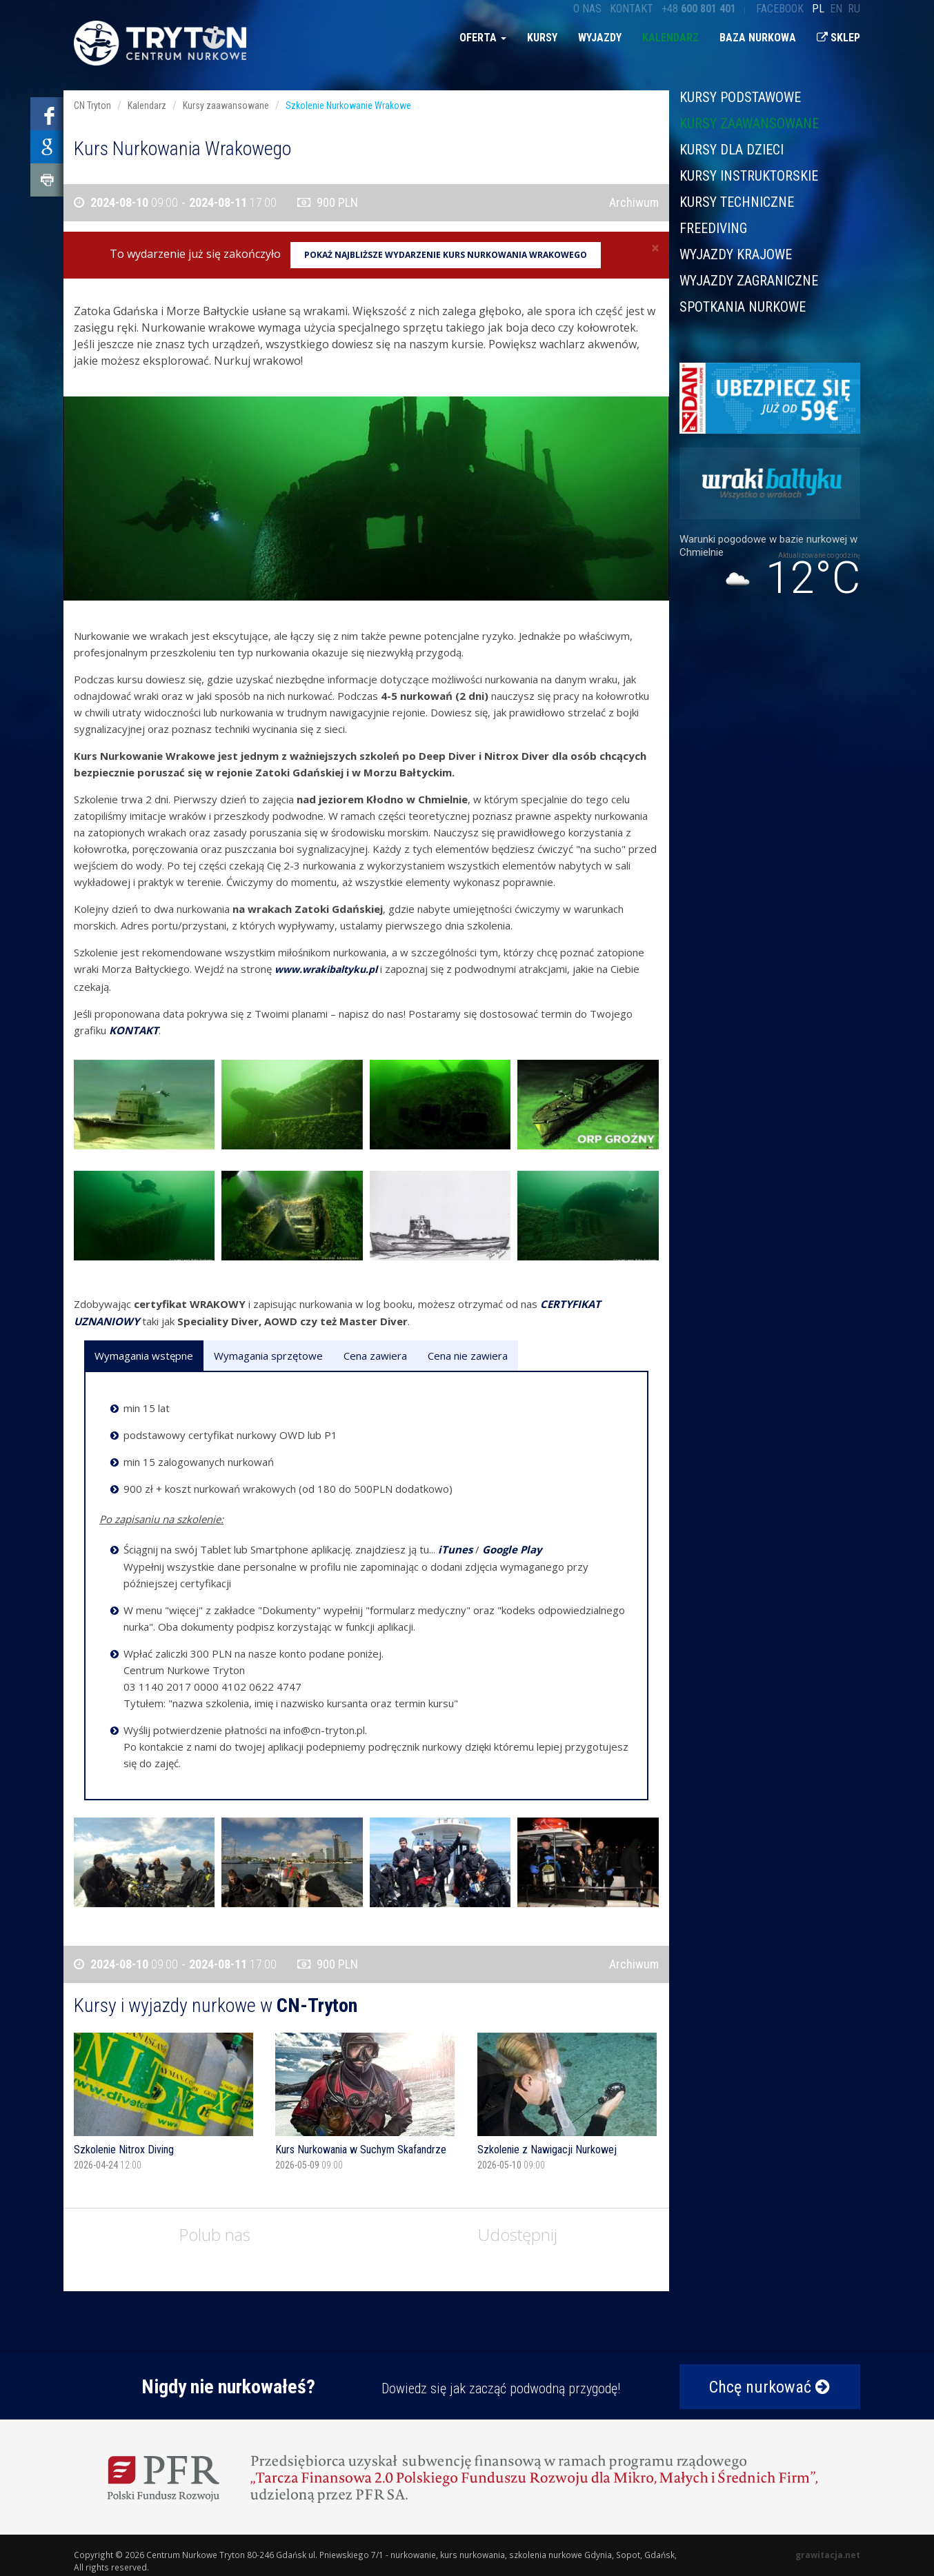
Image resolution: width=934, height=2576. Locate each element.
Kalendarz (670, 37)
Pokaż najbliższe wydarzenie (445, 255)
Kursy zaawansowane (749, 123)
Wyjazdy (600, 37)
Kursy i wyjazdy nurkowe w (215, 2005)
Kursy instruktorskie (748, 176)
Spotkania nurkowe (742, 306)
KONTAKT (134, 1030)
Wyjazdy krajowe (735, 254)
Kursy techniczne (736, 202)
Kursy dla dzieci (731, 149)
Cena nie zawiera (468, 1355)
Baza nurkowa (757, 37)
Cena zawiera (375, 1355)
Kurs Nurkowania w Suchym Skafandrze (360, 2149)
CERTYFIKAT (570, 1304)
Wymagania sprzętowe (268, 1355)
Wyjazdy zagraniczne (748, 280)
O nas (587, 8)
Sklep (838, 37)
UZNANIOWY (106, 1321)
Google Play (512, 1549)
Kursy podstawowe (740, 97)
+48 (699, 8)
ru (854, 8)
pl (818, 8)
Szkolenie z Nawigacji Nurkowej (547, 2149)
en (836, 8)
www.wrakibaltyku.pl (326, 969)
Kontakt (631, 8)
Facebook (780, 8)
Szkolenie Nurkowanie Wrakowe (348, 105)
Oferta (482, 37)
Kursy (542, 37)
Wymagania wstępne (144, 1355)
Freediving (713, 228)
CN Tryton (92, 105)
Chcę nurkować (769, 2387)
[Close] (655, 248)
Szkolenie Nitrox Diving (124, 2149)
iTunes (455, 1549)
